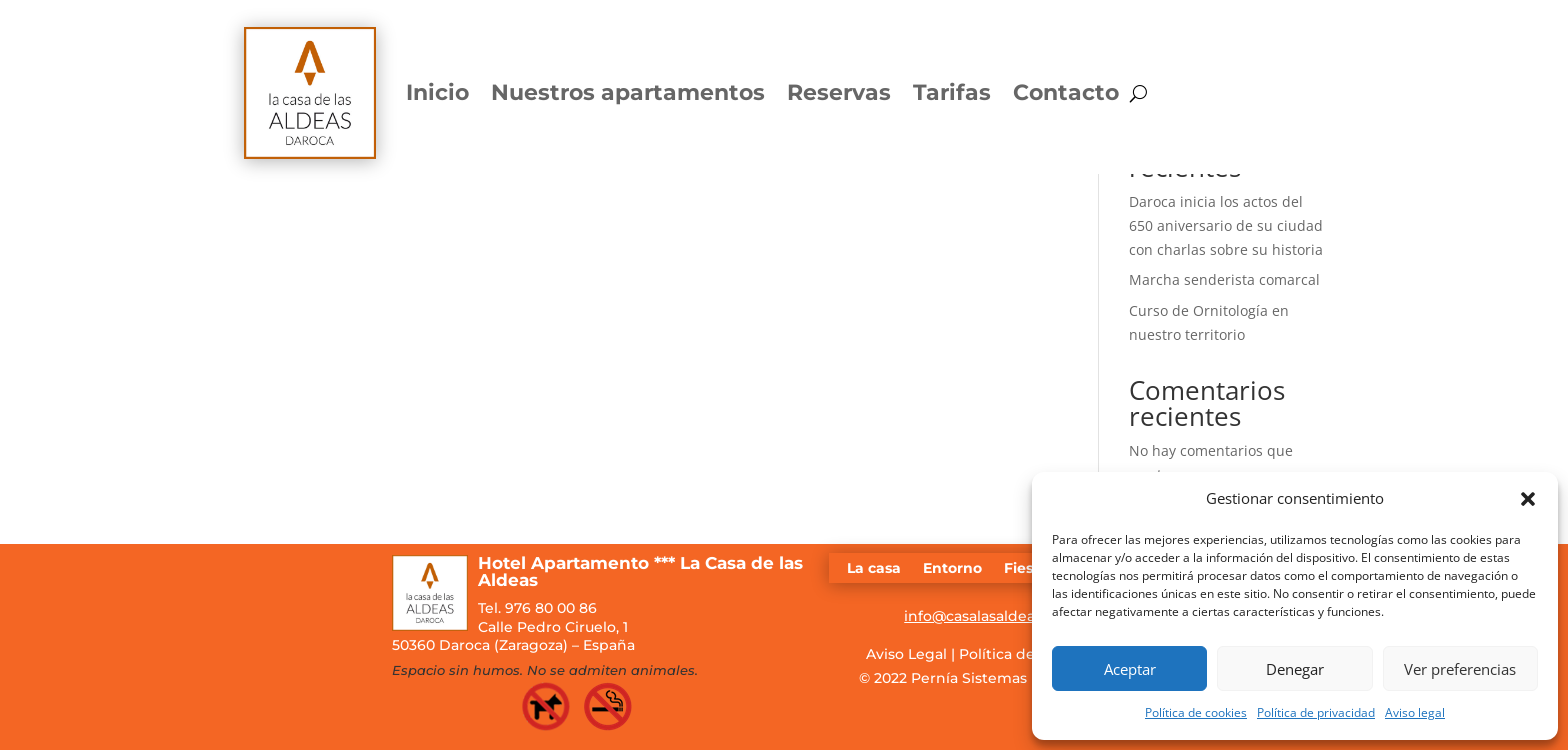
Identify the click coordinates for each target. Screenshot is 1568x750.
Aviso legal (1415, 712)
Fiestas (1029, 569)
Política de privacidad (1316, 712)
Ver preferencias (1460, 669)
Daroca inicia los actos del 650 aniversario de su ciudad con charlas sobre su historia (1226, 225)
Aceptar (1130, 669)
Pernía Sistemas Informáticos (1016, 678)
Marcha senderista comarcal (1224, 279)
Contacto (1066, 92)
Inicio (437, 92)
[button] (1528, 499)
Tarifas (952, 92)
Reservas (839, 92)
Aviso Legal (906, 654)
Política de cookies (1196, 712)
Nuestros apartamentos (628, 92)
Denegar (1295, 669)
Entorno (952, 569)
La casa (874, 569)
